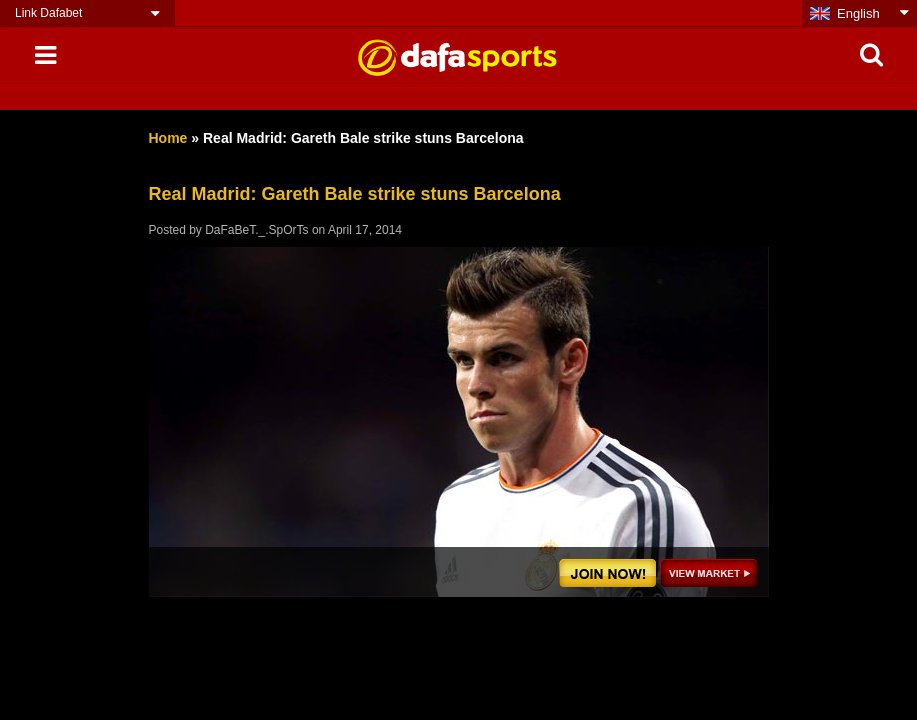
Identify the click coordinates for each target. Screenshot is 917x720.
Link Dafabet (48, 13)
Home (168, 138)
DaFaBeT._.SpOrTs (256, 230)
